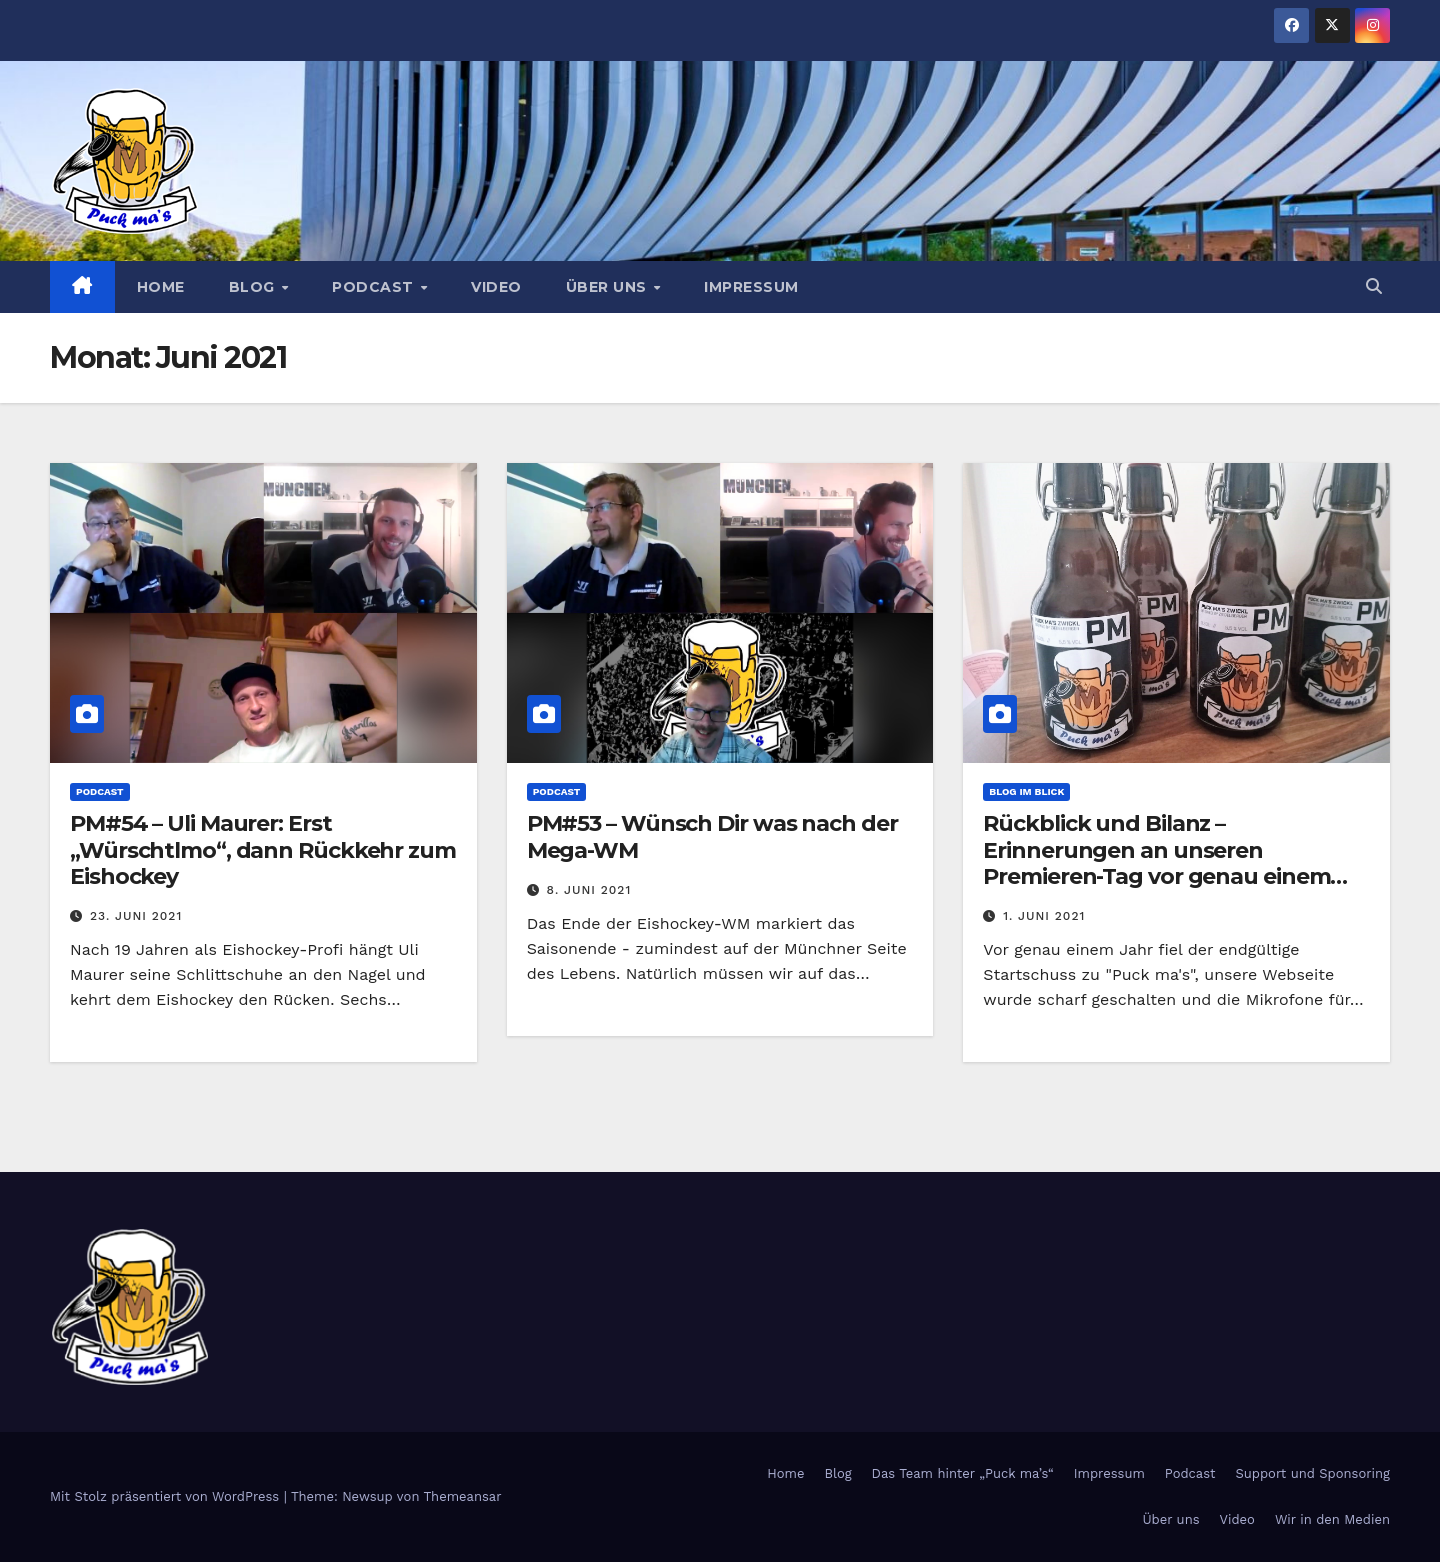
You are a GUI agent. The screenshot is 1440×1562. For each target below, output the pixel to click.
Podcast (375, 287)
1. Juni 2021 (1044, 916)
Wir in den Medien (1332, 1519)
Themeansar (463, 1496)
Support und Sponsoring (1313, 1473)
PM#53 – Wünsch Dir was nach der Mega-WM (712, 836)
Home (161, 287)
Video (496, 287)
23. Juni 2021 (136, 916)
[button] (1374, 286)
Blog (254, 287)
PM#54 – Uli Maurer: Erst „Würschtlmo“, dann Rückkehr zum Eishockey (263, 850)
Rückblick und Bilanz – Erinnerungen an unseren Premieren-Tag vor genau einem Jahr (1156, 863)
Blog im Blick (1026, 791)
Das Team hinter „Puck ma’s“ (963, 1473)
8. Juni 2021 (589, 890)
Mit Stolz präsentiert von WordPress (167, 1496)
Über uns (609, 287)
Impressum (751, 287)
